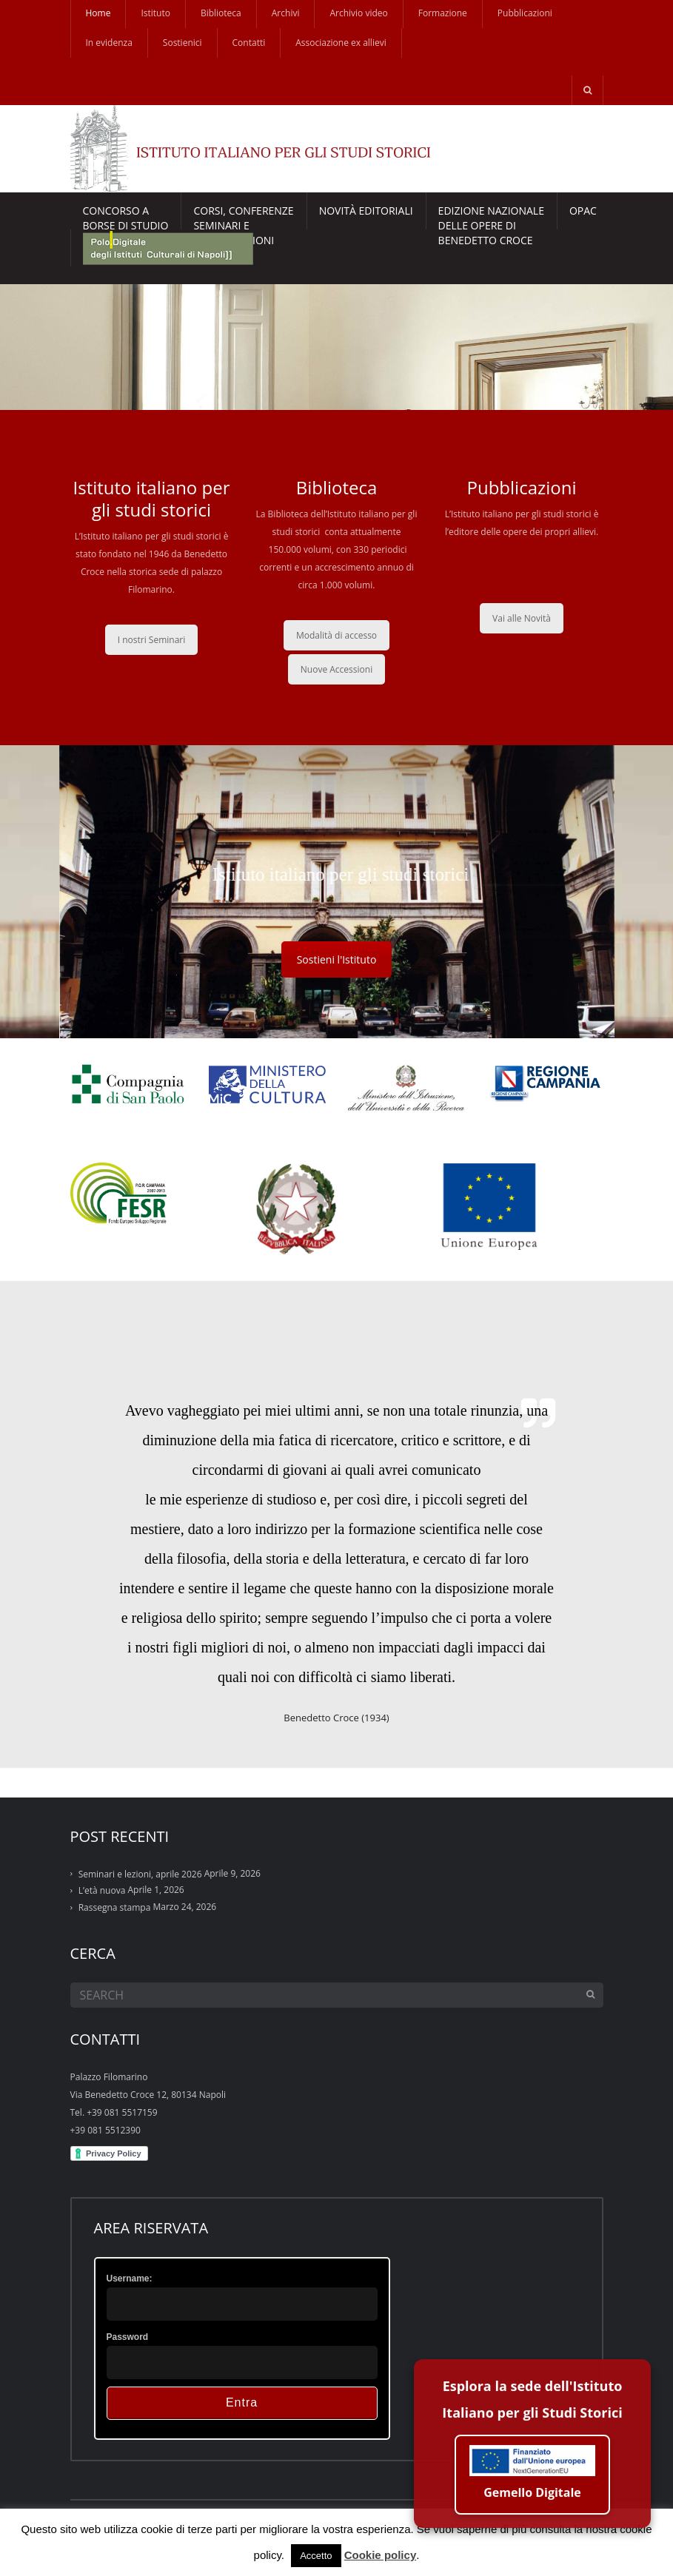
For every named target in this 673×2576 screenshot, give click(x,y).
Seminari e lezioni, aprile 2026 (140, 1874)
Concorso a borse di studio (126, 216)
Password (128, 2337)
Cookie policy (380, 2555)
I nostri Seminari (152, 639)
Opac (583, 211)
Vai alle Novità (521, 618)
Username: (130, 2278)
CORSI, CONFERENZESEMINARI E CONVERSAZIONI (243, 216)
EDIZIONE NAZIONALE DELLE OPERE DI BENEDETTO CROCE (491, 216)
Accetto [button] (316, 2555)
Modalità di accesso (336, 635)
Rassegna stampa (114, 1907)
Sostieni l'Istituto (337, 959)
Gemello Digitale (532, 2479)
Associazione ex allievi (340, 42)
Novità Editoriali (366, 211)
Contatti (249, 42)
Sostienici (182, 42)
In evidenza (109, 42)
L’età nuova (102, 1890)
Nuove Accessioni (336, 669)
